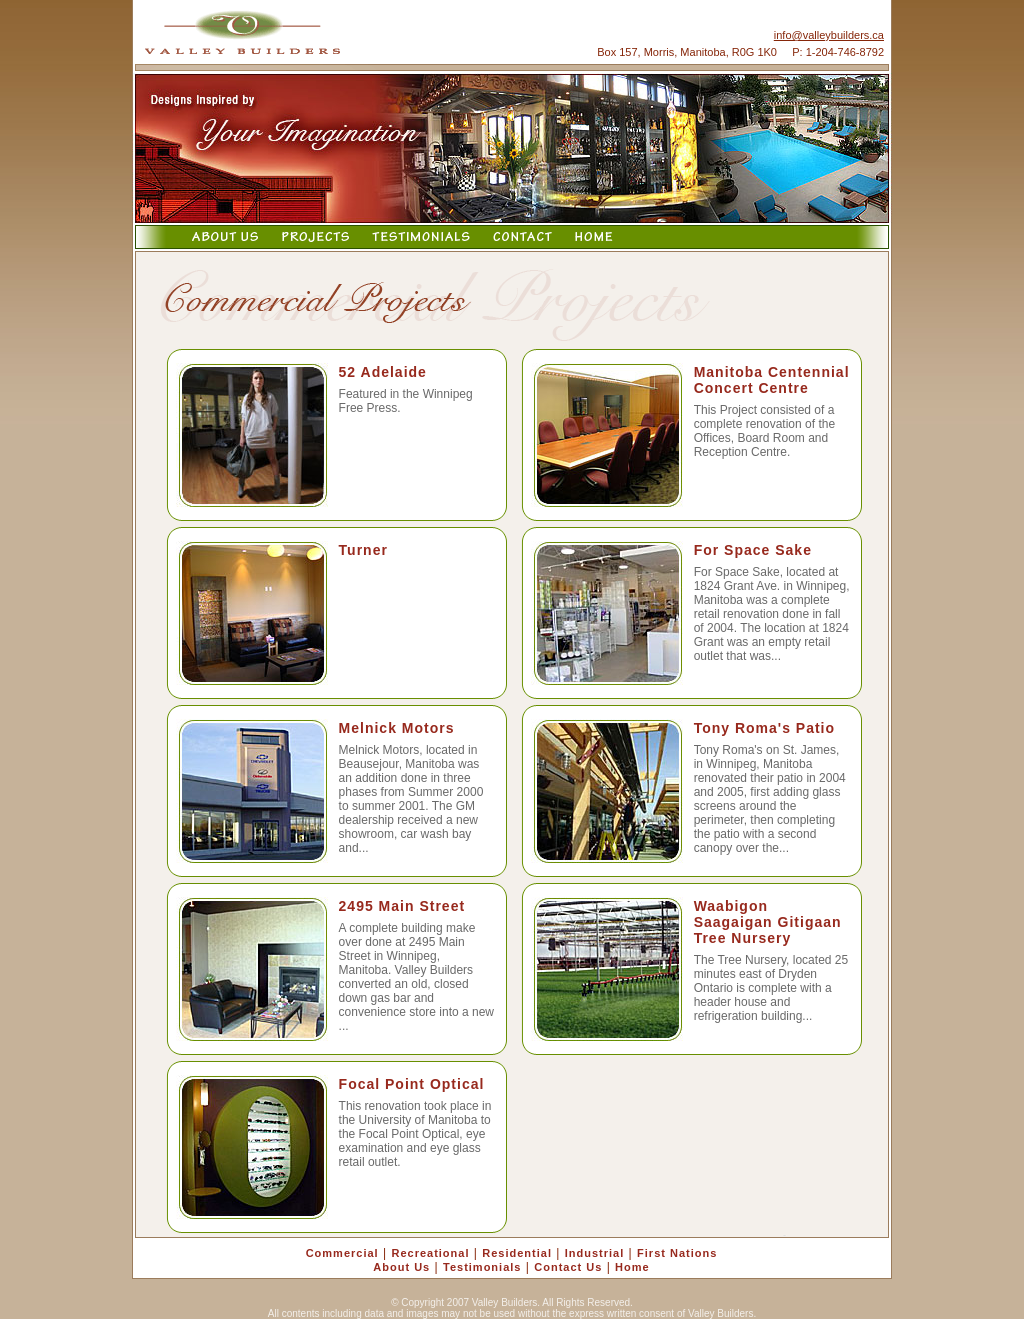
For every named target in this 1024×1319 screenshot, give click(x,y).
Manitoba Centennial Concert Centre (772, 380)
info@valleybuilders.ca (829, 35)
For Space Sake (753, 550)
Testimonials (482, 1267)
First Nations (677, 1253)
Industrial (595, 1253)
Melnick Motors (397, 728)
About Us (401, 1267)
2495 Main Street (402, 906)
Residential (517, 1253)
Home (632, 1267)
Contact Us (568, 1267)
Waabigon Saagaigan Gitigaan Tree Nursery (768, 922)
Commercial (342, 1253)
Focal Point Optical (412, 1084)
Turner (363, 550)
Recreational (430, 1253)
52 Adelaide (383, 372)
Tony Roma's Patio (764, 728)
